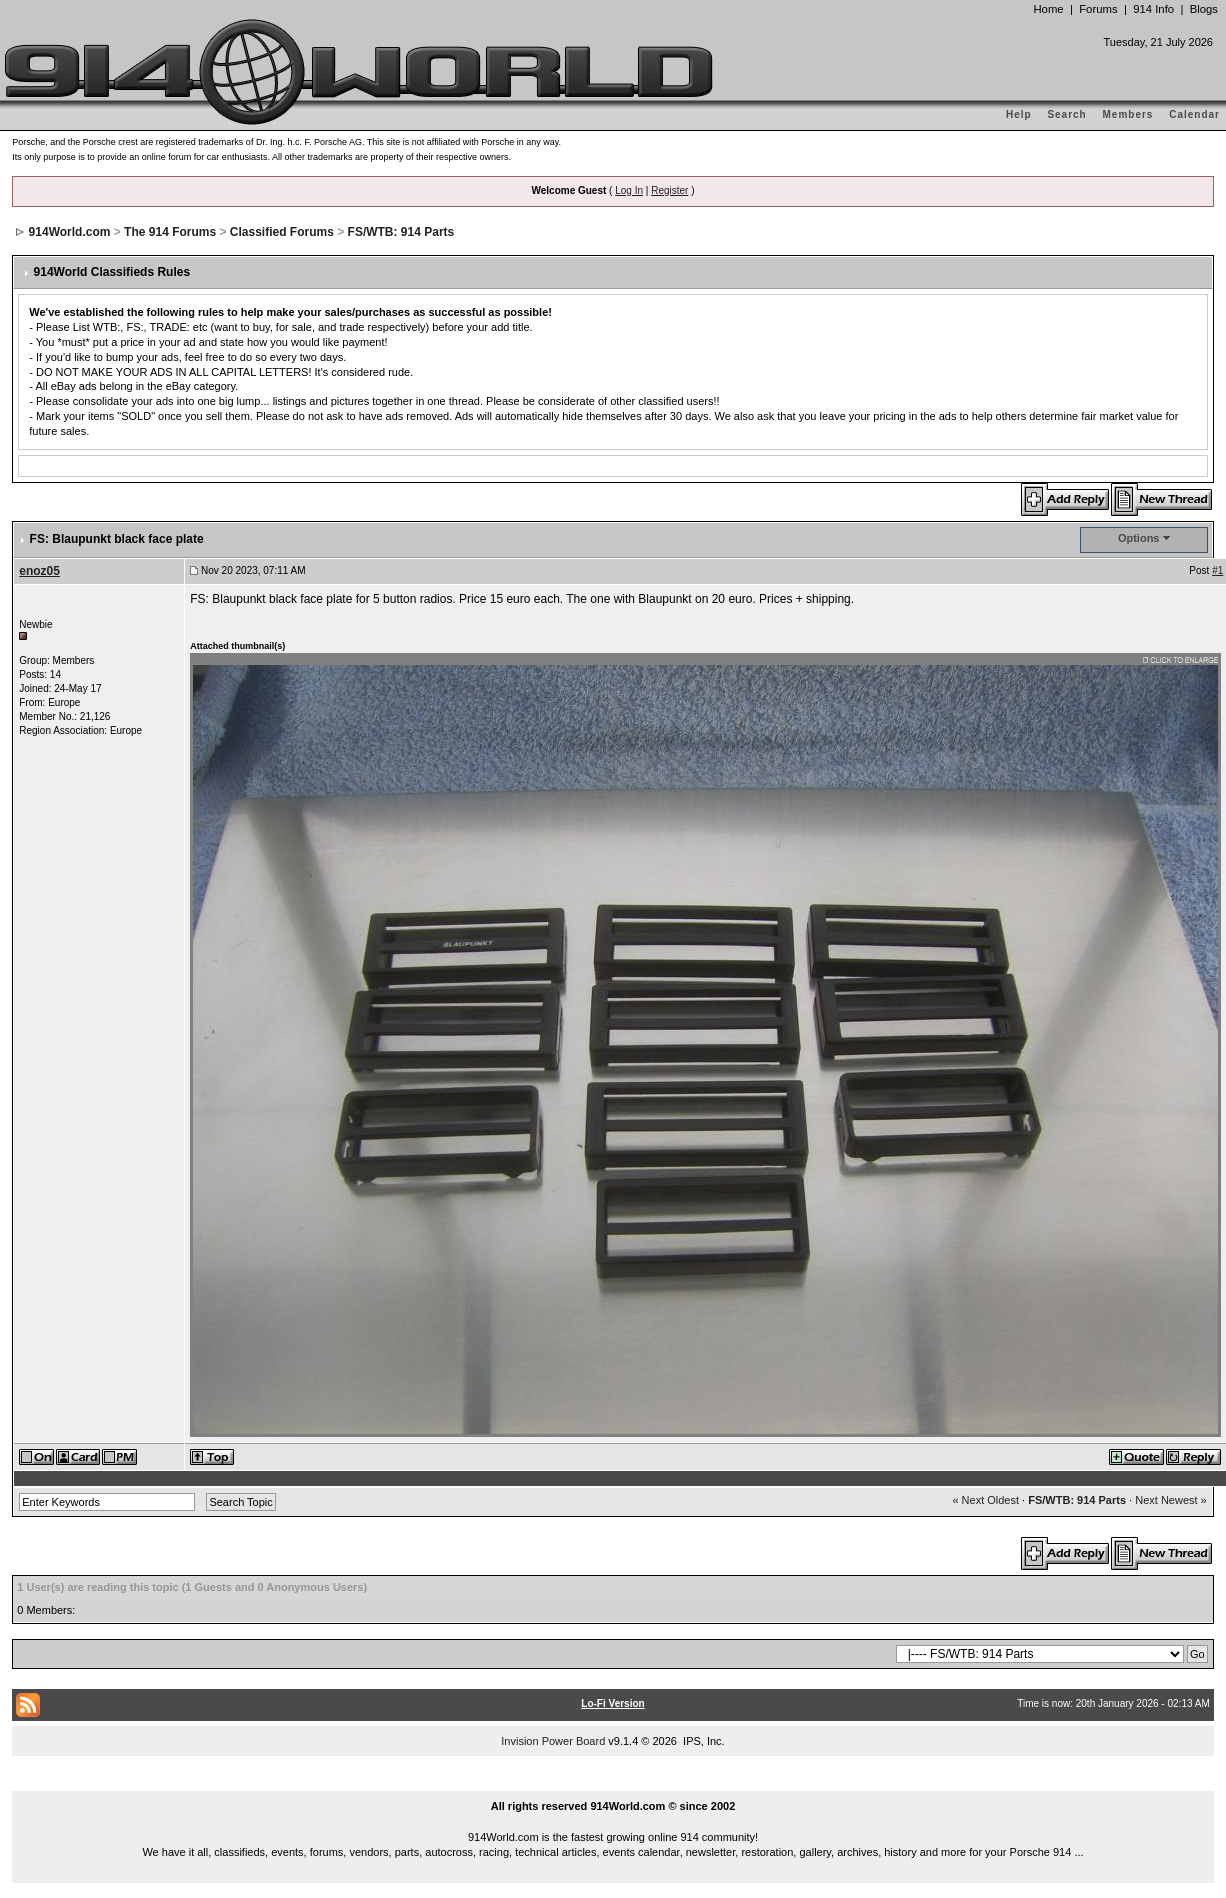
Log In (629, 190)
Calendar (1194, 114)
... (613, 1783)
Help (1019, 114)
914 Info (1153, 9)
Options (1139, 538)
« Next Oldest (985, 1500)
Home (1048, 9)
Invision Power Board (553, 1741)
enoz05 (39, 571)
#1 (1217, 570)
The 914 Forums (170, 232)
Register (669, 190)
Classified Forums (282, 232)
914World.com (70, 232)
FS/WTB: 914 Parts (401, 232)
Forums (1098, 9)
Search (1066, 114)
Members (1128, 114)
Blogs (1204, 9)
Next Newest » (1171, 1500)
